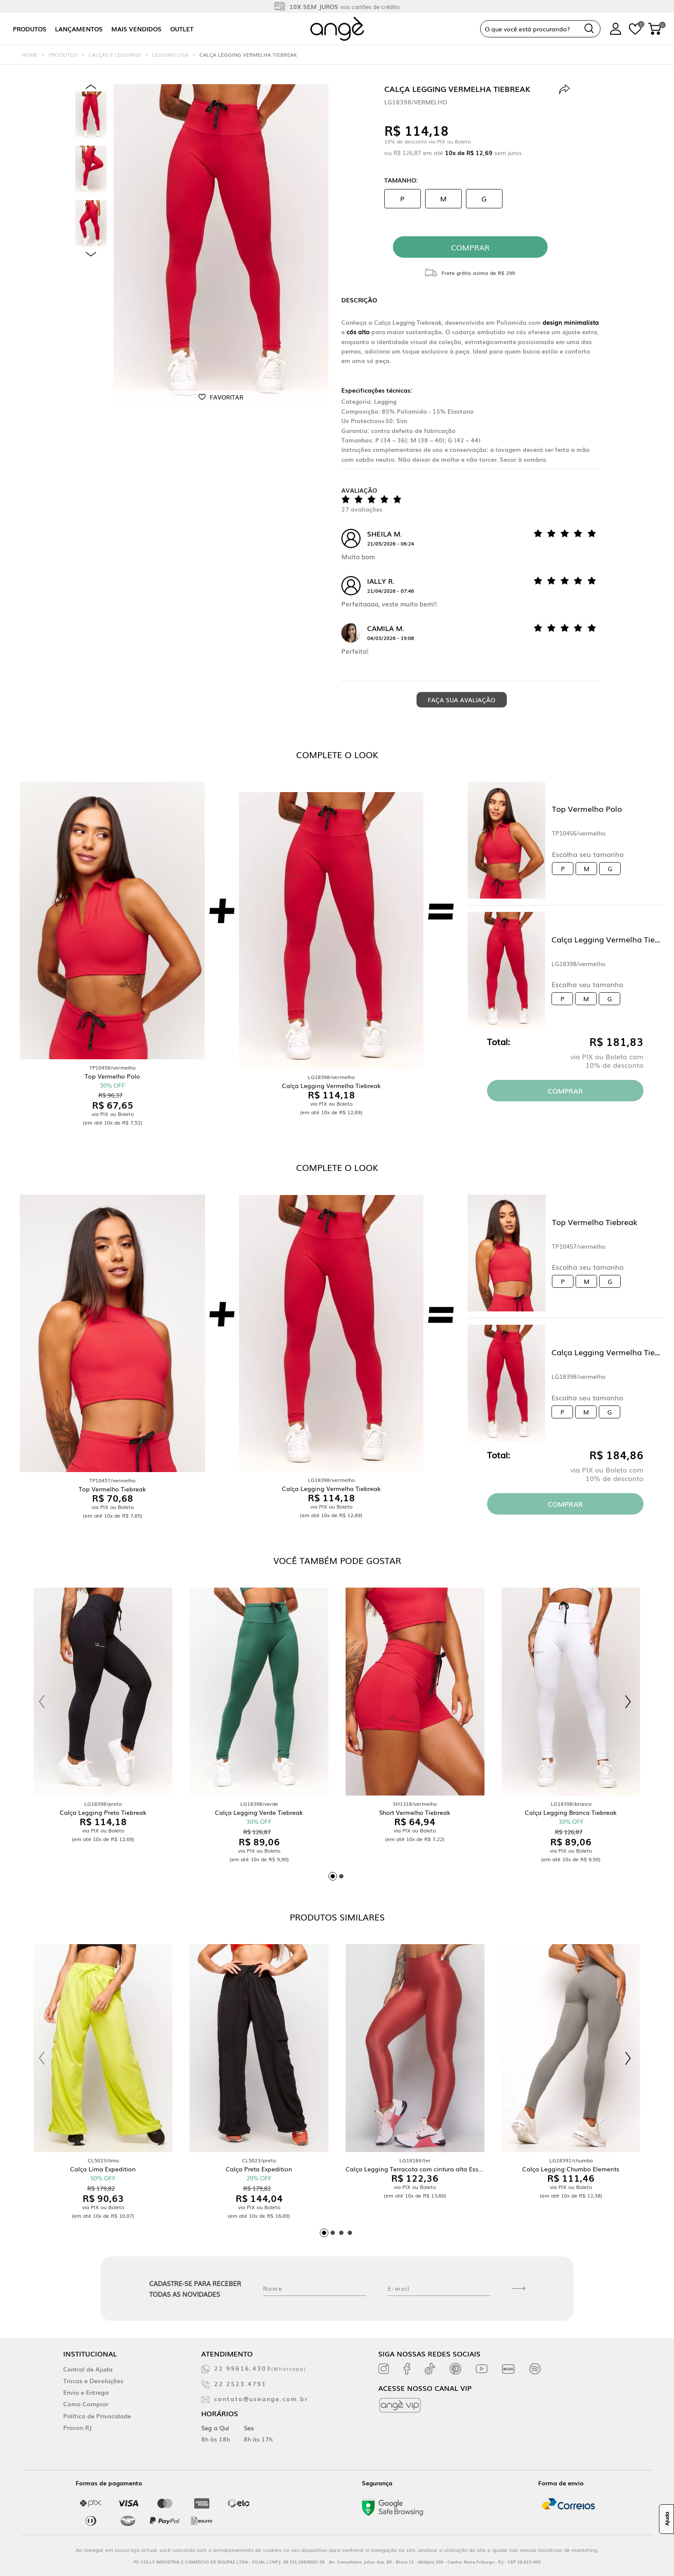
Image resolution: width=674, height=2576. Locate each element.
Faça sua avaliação (461, 699)
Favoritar (226, 397)
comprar (470, 247)
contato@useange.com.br (261, 2398)
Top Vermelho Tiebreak (594, 1221)
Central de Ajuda (88, 2369)
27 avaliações (362, 509)
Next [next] (91, 254)
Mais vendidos (136, 28)
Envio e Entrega (86, 2392)
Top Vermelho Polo (587, 808)
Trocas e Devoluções (93, 2380)
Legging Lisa (170, 54)
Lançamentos (79, 28)
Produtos (29, 28)
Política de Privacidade (97, 2415)
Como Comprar (85, 2403)
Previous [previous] (91, 86)
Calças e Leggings (115, 54)
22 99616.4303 (260, 2368)
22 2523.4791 (240, 2383)
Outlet (181, 28)
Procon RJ (77, 2427)
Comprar (565, 1090)
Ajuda (667, 2519)
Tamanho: (401, 180)
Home (29, 54)
